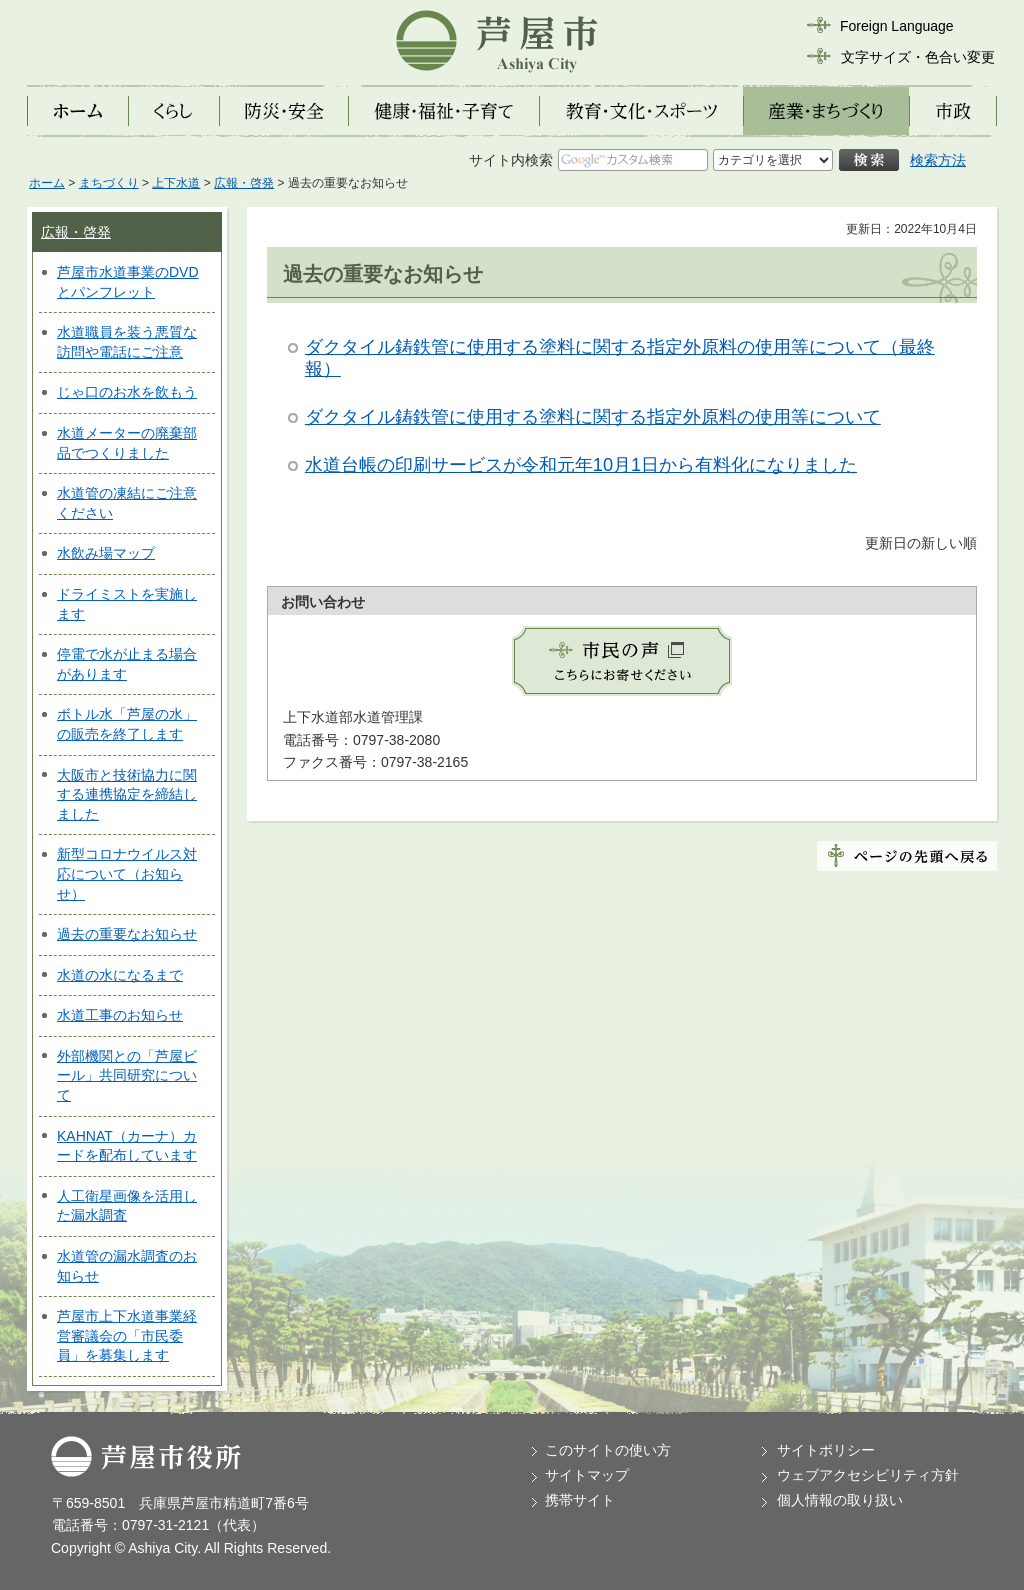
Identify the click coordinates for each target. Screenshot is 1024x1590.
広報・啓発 (244, 183)
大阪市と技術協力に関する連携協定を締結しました (127, 794)
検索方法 (938, 160)
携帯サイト (580, 1500)
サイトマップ (587, 1475)
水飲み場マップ (106, 553)
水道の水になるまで (120, 975)
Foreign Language (897, 26)
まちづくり (109, 183)
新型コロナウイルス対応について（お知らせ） (127, 873)
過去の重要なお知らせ (127, 934)
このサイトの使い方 (608, 1450)
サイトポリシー (826, 1450)
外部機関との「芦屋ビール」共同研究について (127, 1075)
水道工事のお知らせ (120, 1015)
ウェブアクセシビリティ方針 (868, 1475)
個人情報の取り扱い (840, 1500)
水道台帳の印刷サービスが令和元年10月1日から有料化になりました (581, 465)
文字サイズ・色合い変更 (918, 57)
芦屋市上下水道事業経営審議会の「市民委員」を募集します (127, 1335)
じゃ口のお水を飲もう (127, 392)
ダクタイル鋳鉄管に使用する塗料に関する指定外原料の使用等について (593, 417)
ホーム (47, 183)
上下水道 (176, 183)
